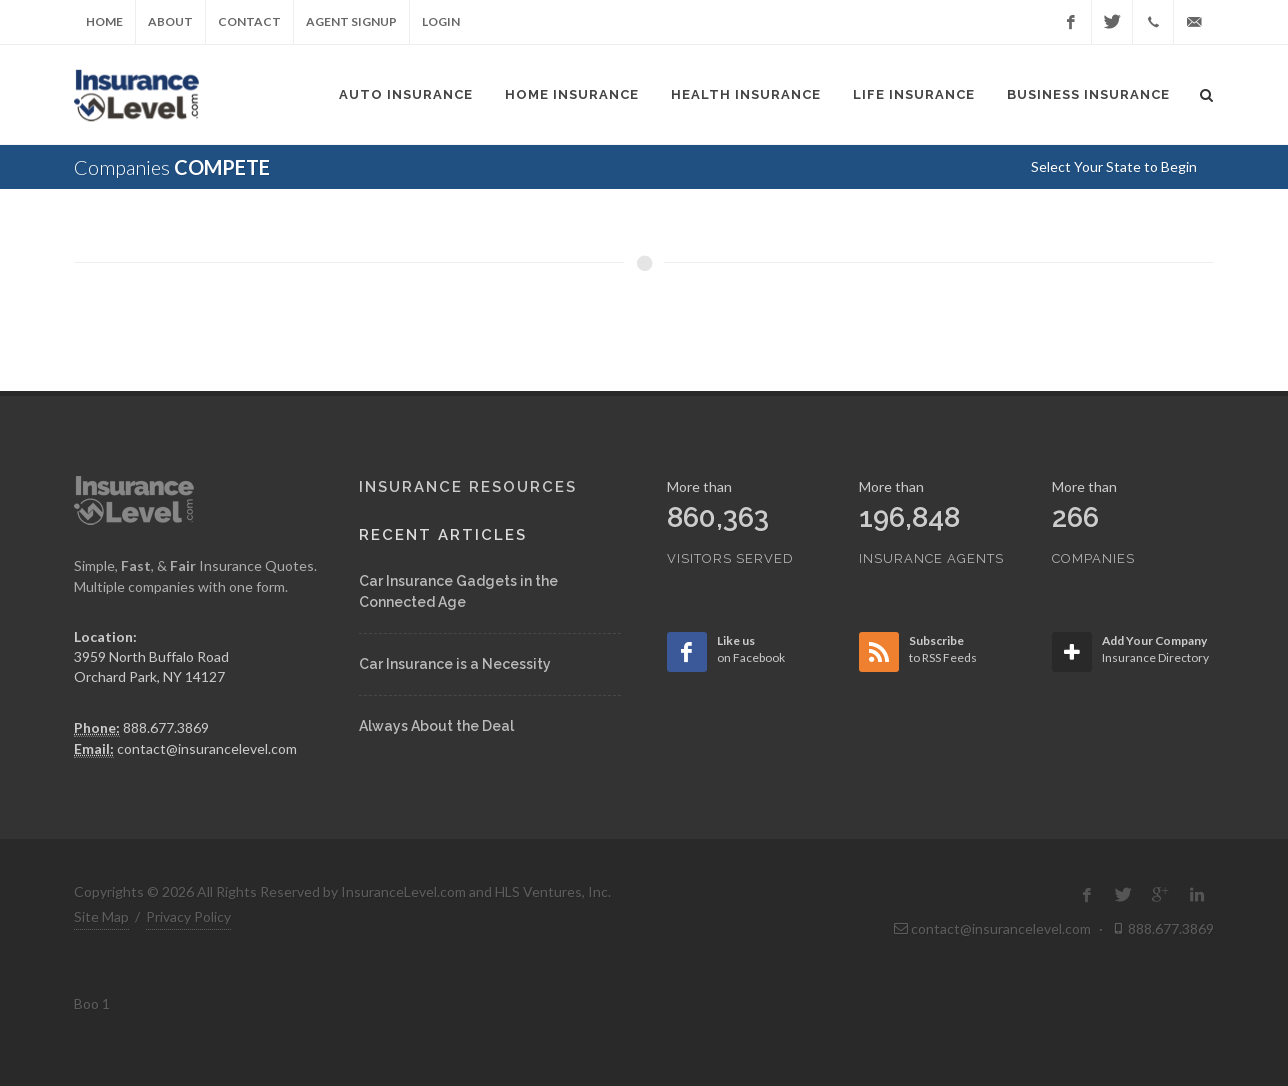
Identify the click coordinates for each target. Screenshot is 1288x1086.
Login (441, 21)
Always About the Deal (436, 726)
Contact (249, 21)
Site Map (101, 916)
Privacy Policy (188, 916)
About (170, 21)
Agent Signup (351, 21)
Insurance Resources (468, 487)
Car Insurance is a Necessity (455, 664)
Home (104, 21)
